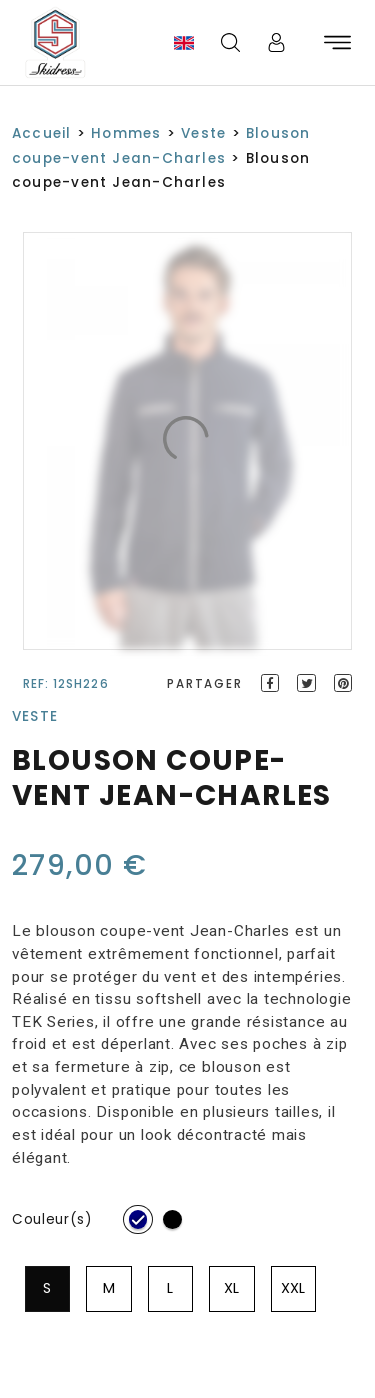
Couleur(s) (52, 1219)
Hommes (126, 133)
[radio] (137, 1219)
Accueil (42, 133)
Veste (203, 133)
